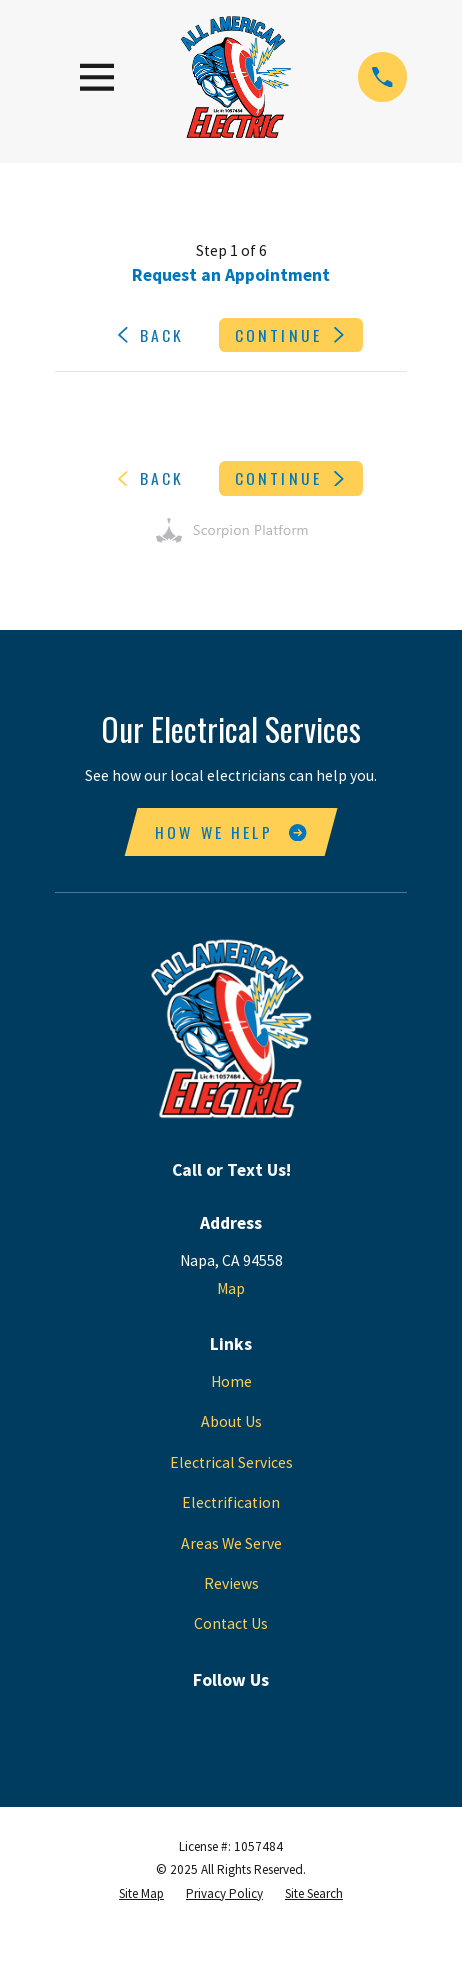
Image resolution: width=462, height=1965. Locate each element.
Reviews (231, 1583)
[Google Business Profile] (231, 1714)
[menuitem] (141, 1893)
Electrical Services (231, 1462)
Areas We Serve (231, 1543)
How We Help (231, 832)
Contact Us (231, 1623)
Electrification (231, 1502)
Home (231, 1381)
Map (231, 1288)
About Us (231, 1421)
